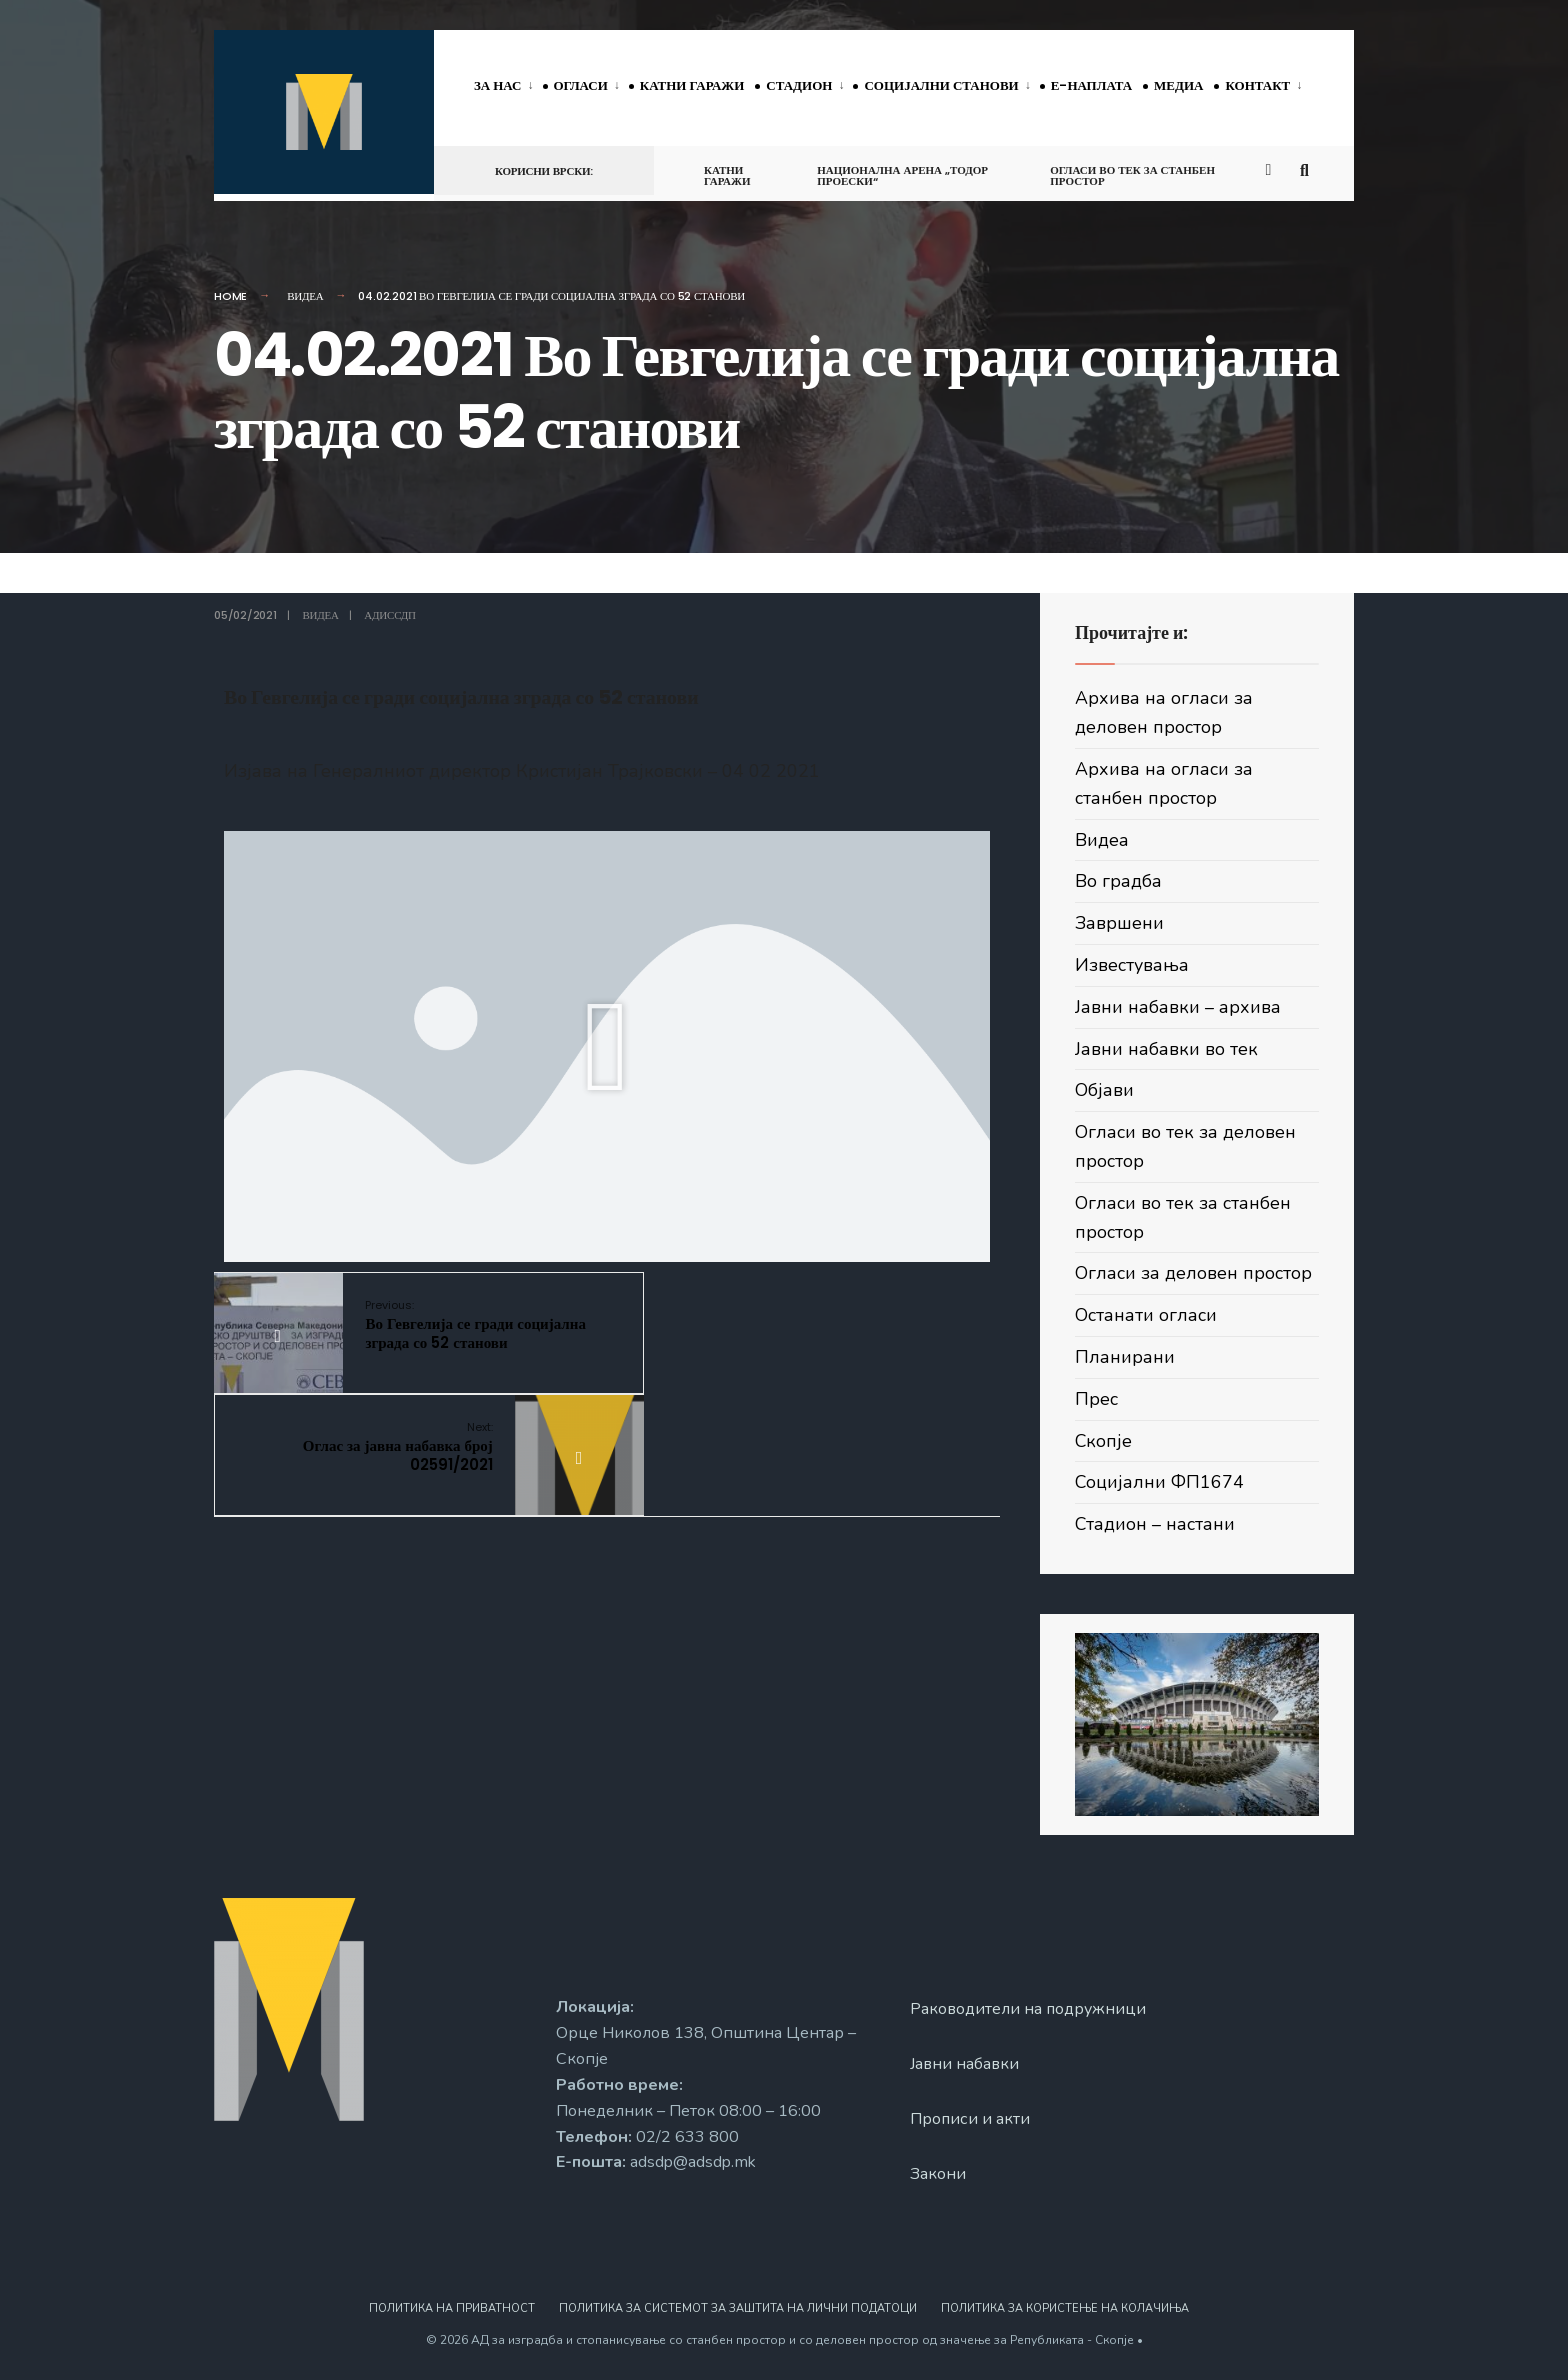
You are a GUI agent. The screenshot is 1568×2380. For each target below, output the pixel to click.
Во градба (1118, 881)
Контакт (1257, 85)
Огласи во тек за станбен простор (1132, 175)
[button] (606, 1046)
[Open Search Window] (1306, 169)
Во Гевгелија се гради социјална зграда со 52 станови (467, 1325)
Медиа (1178, 85)
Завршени (1119, 923)
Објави (1104, 1090)
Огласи (581, 85)
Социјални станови (941, 85)
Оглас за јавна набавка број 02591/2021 (761, 1325)
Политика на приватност (452, 2308)
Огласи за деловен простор (1193, 1273)
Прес (1096, 1399)
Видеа (305, 296)
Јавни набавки (965, 2064)
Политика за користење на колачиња (1065, 2308)
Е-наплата (1091, 85)
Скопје (1104, 1441)
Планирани (1125, 1357)
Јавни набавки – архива (1178, 1007)
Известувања (1132, 965)
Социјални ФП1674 (1160, 1482)
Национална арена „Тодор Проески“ (902, 175)
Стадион (799, 85)
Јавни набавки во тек (1166, 1049)
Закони (938, 2174)
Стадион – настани (1155, 1524)
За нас (498, 85)
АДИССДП (389, 615)
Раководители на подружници (1029, 2009)
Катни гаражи (692, 85)
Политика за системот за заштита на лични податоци (738, 2308)
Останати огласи (1146, 1315)
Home (230, 296)
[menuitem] (508, 87)
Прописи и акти (970, 2119)
